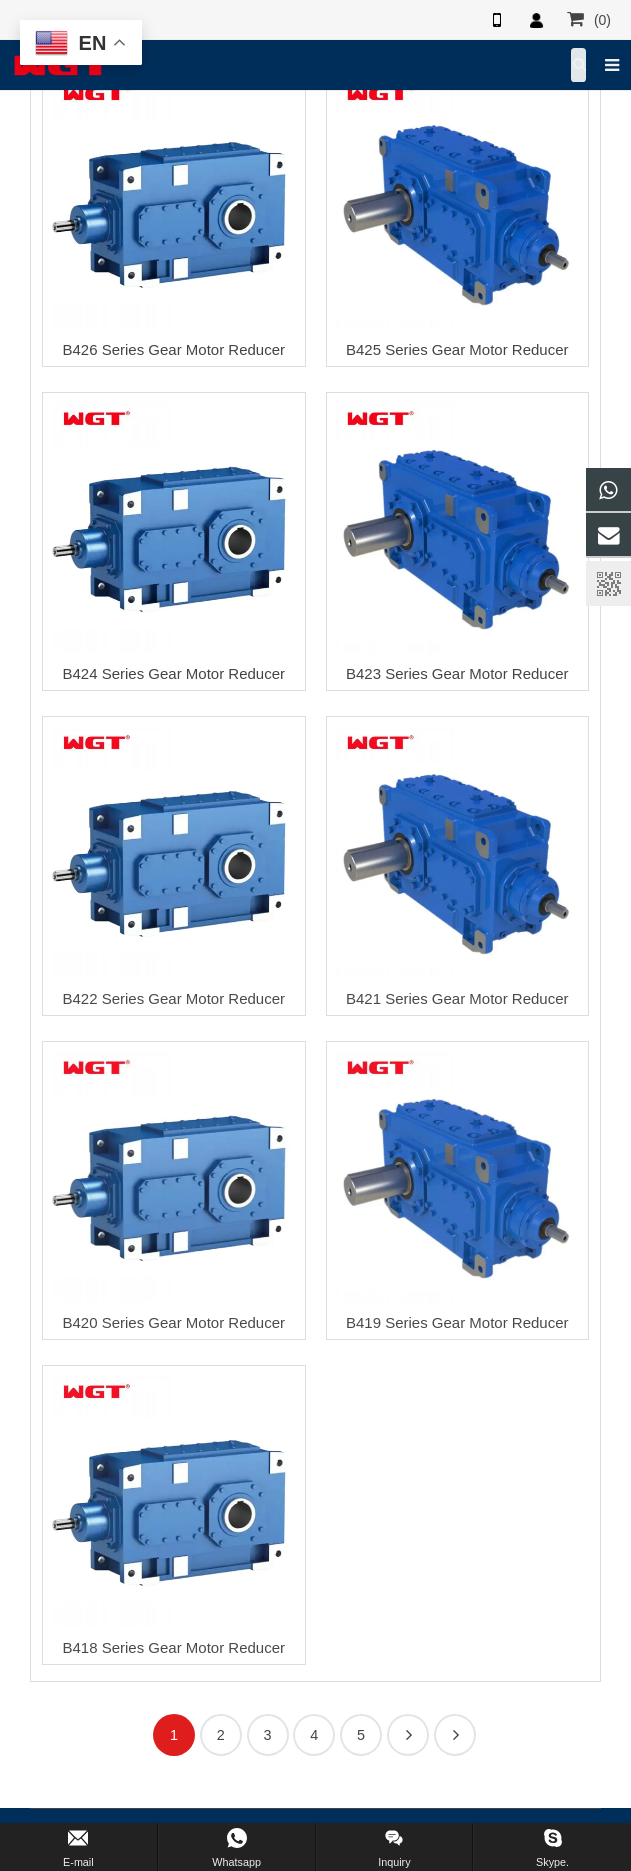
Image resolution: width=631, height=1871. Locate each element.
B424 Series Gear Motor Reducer (173, 673)
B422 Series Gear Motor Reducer (173, 998)
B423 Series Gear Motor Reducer (457, 673)
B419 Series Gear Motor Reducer (457, 1322)
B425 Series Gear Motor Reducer (457, 349)
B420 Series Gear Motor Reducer (173, 1322)
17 (455, 1735)
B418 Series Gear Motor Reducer (173, 1647)
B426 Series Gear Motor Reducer (173, 349)
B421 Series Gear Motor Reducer (457, 998)
